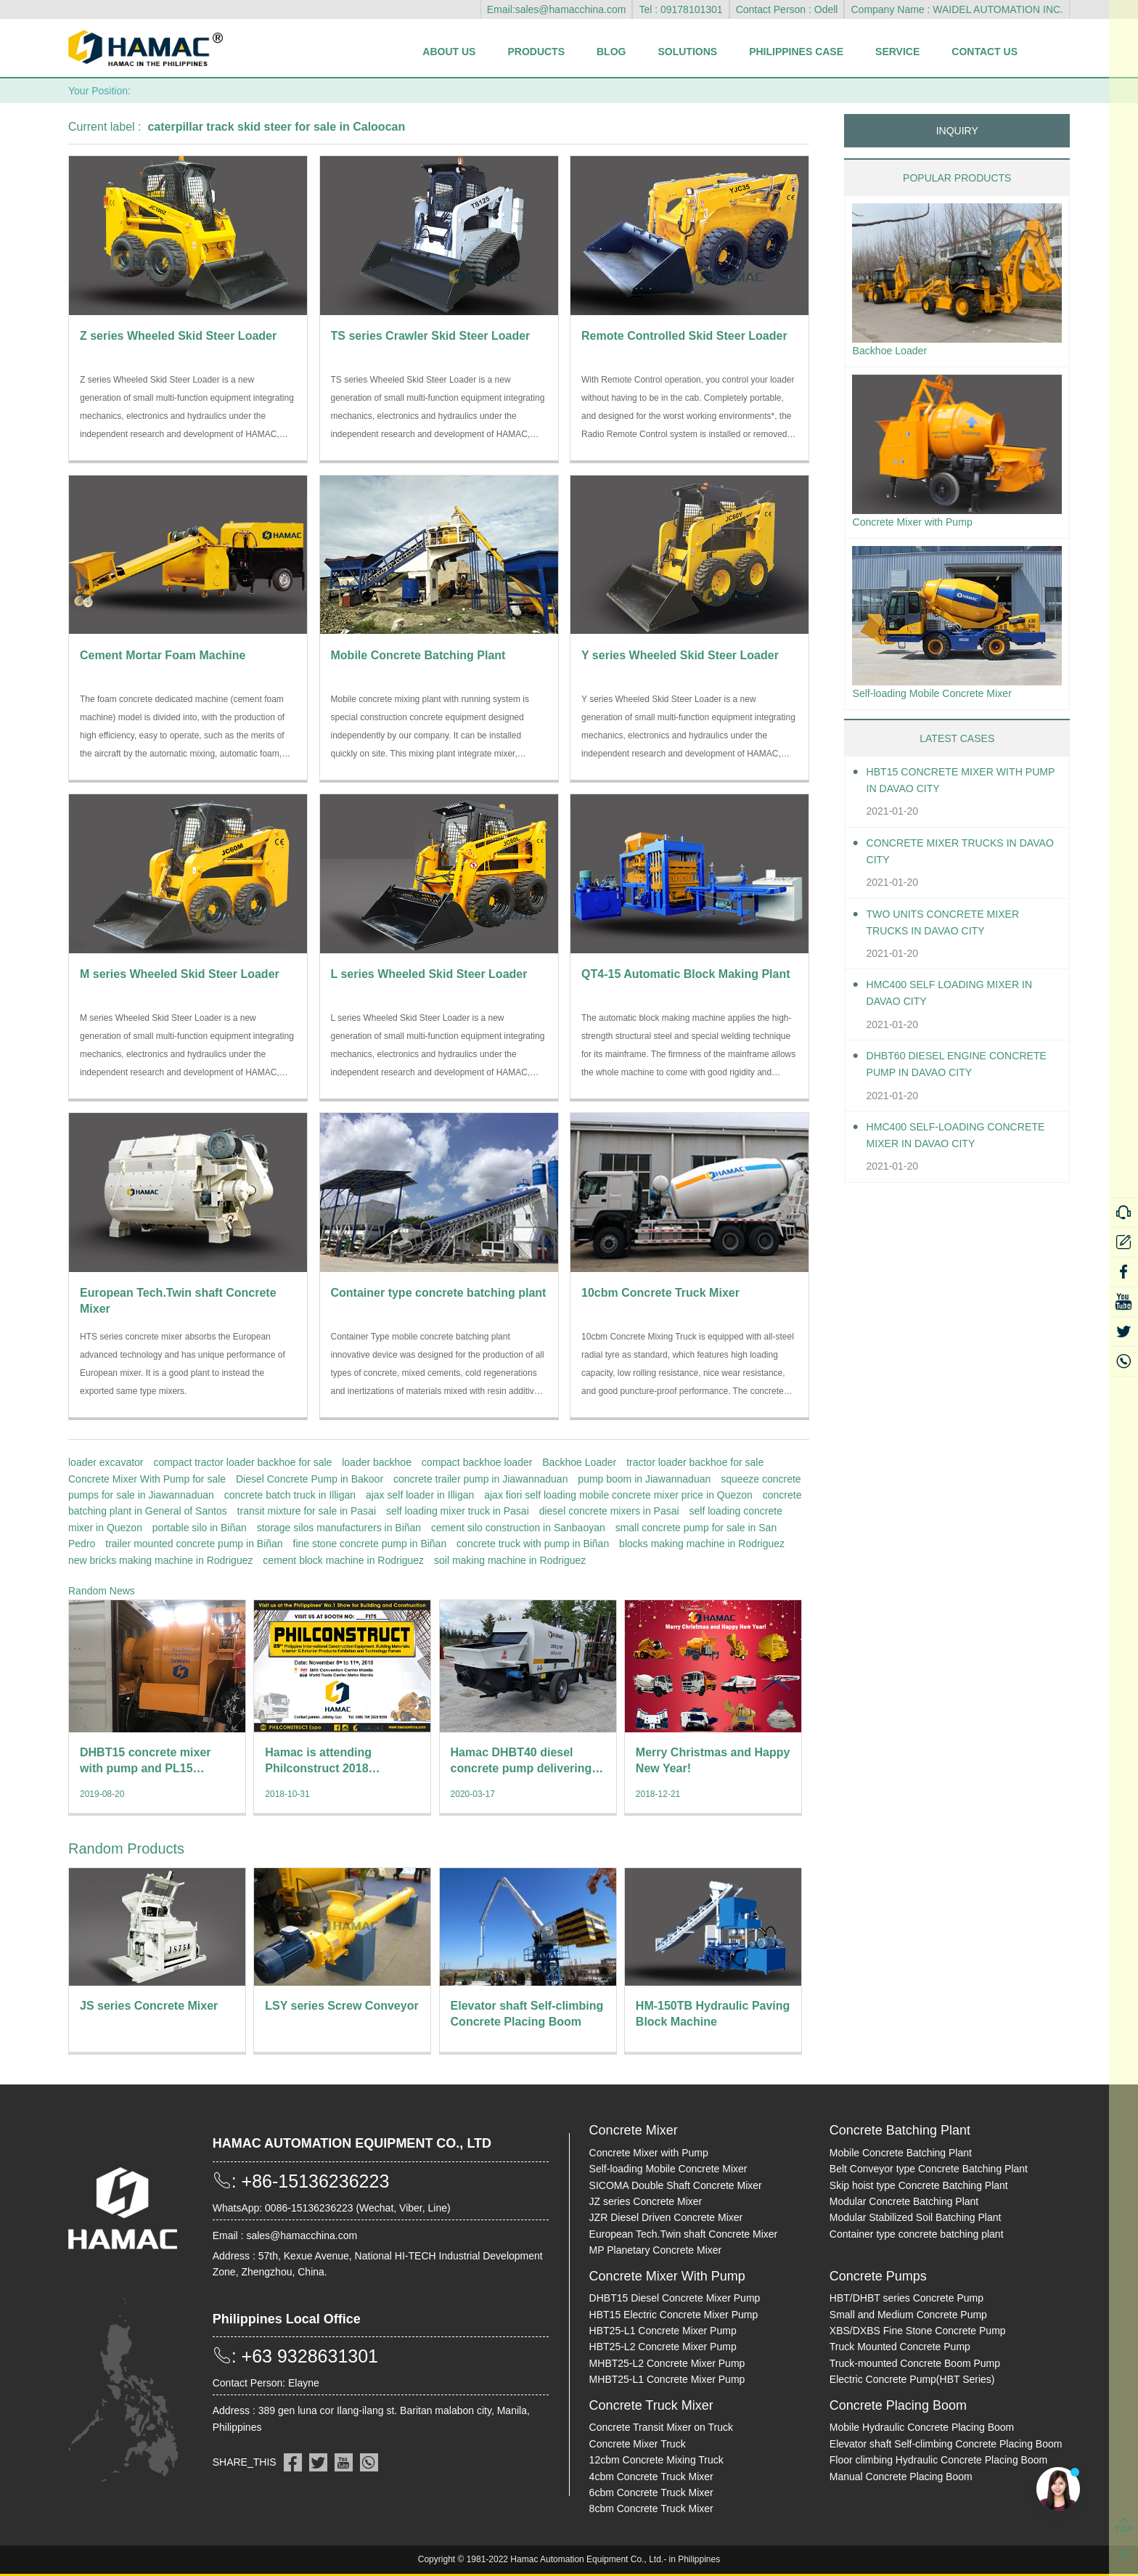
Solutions (687, 51)
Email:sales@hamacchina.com (556, 9)
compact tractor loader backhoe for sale (242, 1462)
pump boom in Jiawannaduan (644, 1479)
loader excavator (106, 1462)
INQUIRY (957, 130)
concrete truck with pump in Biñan (533, 1543)
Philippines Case (796, 51)
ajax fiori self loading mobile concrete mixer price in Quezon (618, 1495)
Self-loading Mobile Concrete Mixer (942, 699)
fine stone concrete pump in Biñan (370, 1543)
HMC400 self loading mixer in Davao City (960, 1000)
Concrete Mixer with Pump (920, 525)
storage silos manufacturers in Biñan (339, 1527)
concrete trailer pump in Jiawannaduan (480, 1479)
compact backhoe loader (477, 1462)
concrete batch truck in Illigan (290, 1495)
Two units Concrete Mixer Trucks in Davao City (952, 929)
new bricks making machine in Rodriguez (160, 1560)
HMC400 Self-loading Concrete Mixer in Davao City (961, 1142)
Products (536, 51)
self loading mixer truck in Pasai (457, 1511)
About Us (448, 51)
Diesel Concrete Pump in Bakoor (309, 1479)
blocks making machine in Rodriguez (702, 1543)
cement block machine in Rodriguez (343, 1560)
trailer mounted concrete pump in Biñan (193, 1543)
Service (897, 51)
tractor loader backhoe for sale (695, 1462)
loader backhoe (377, 1462)
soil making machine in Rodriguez (510, 1560)
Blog (611, 51)
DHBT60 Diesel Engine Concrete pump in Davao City (960, 1070)
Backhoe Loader (579, 1462)
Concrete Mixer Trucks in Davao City (951, 858)
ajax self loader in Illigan (420, 1495)
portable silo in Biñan (199, 1527)
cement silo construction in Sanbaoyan (518, 1527)
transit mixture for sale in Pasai (306, 1511)
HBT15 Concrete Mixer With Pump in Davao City (954, 787)
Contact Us (984, 51)
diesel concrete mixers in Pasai (609, 1511)
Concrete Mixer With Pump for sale (147, 1479)
